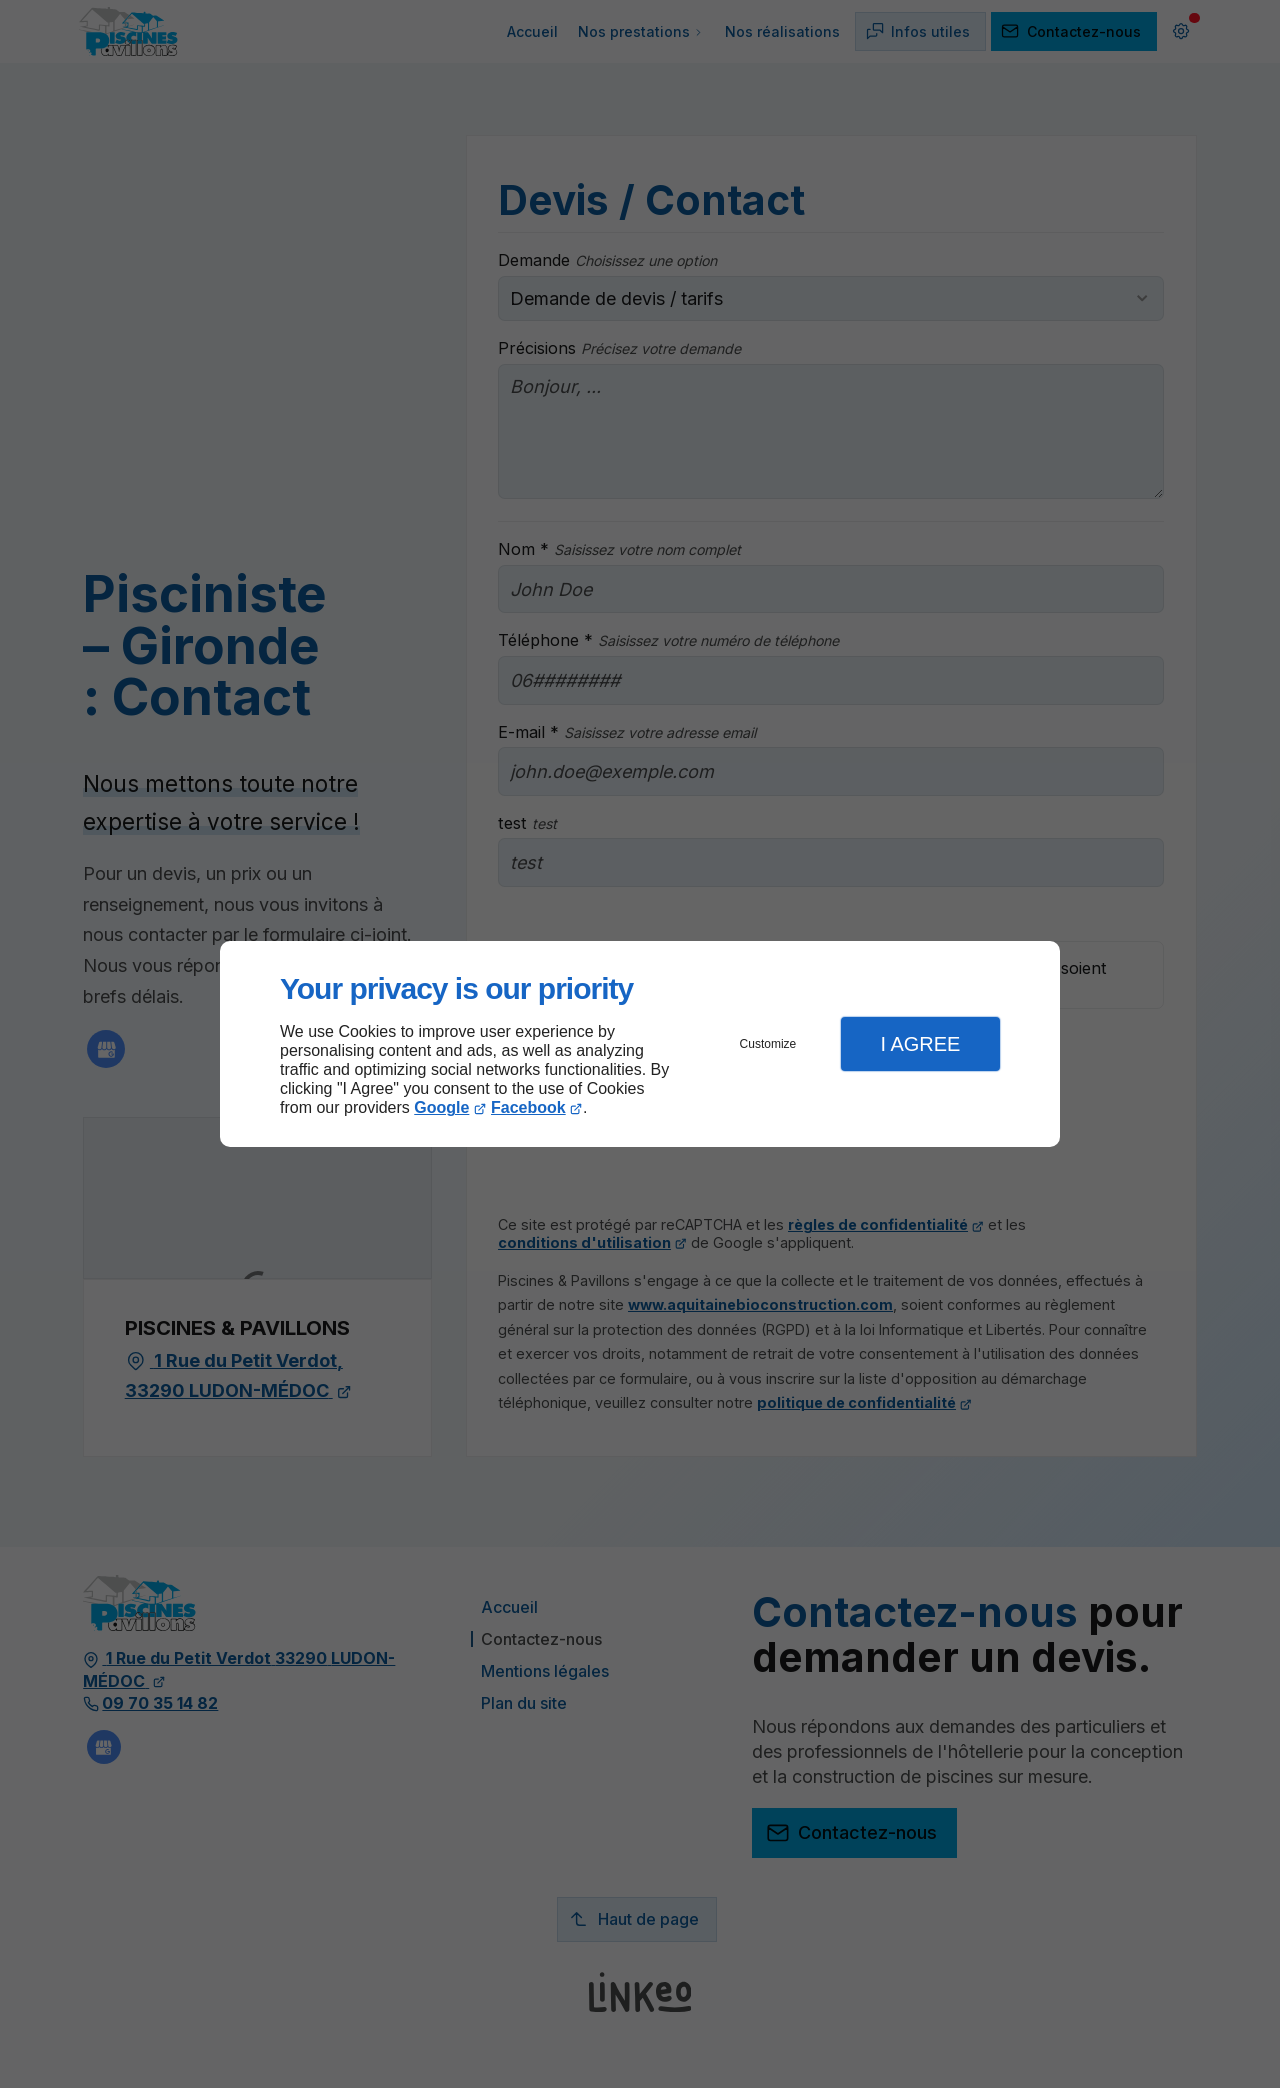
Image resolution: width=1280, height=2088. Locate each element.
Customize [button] (768, 1044)
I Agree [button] (920, 1044)
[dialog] (640, 1044)
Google (441, 1107)
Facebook (528, 1107)
